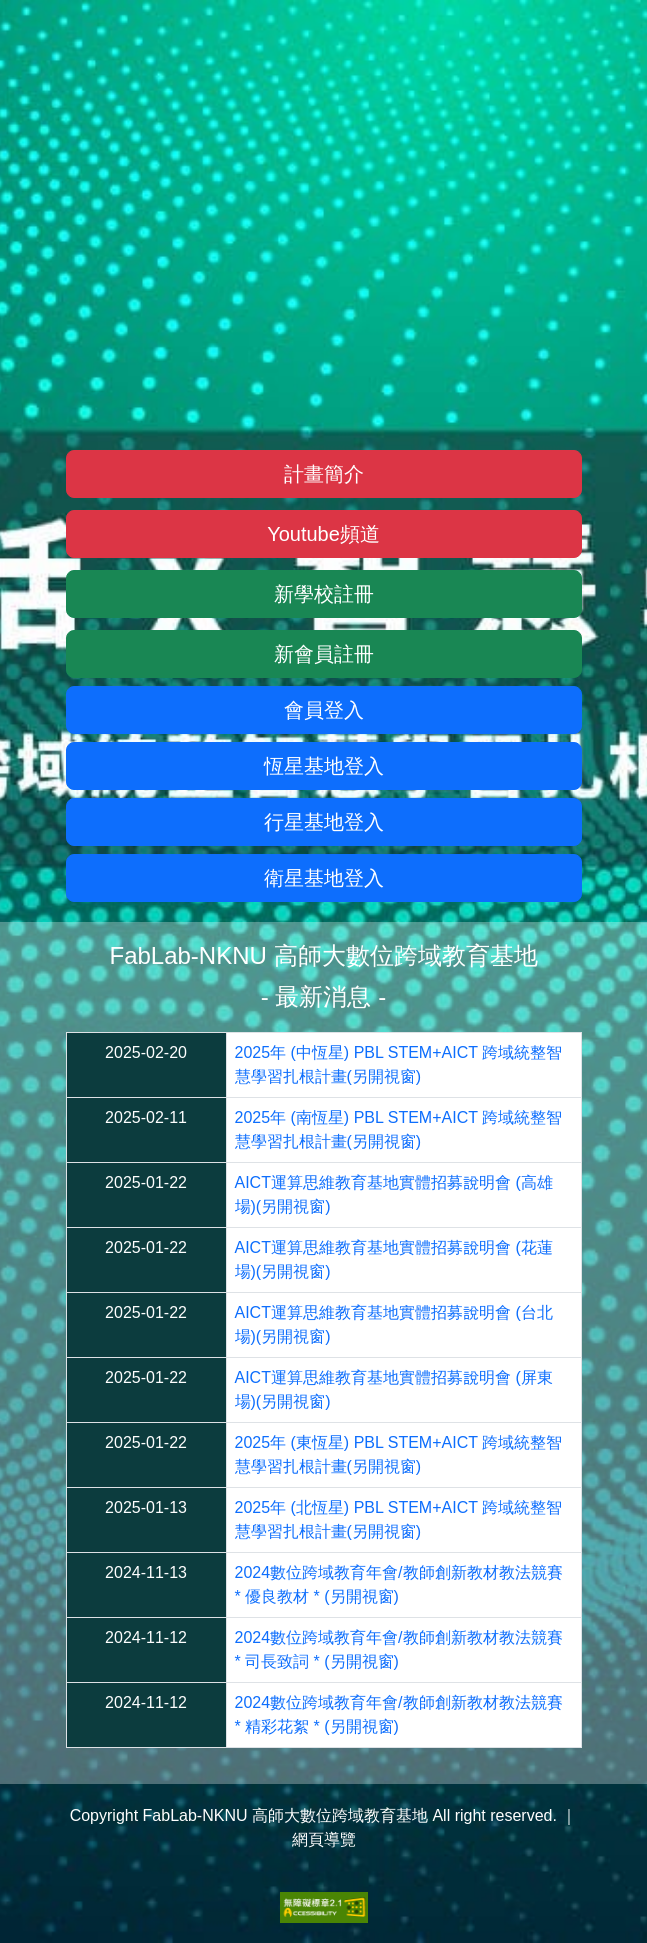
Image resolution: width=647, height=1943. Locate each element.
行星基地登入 (324, 822)
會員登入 (324, 710)
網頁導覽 (324, 1839)
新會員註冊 (324, 654)
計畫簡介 (324, 474)
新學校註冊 (324, 594)
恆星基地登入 (324, 766)
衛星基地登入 (324, 878)
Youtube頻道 (323, 534)
